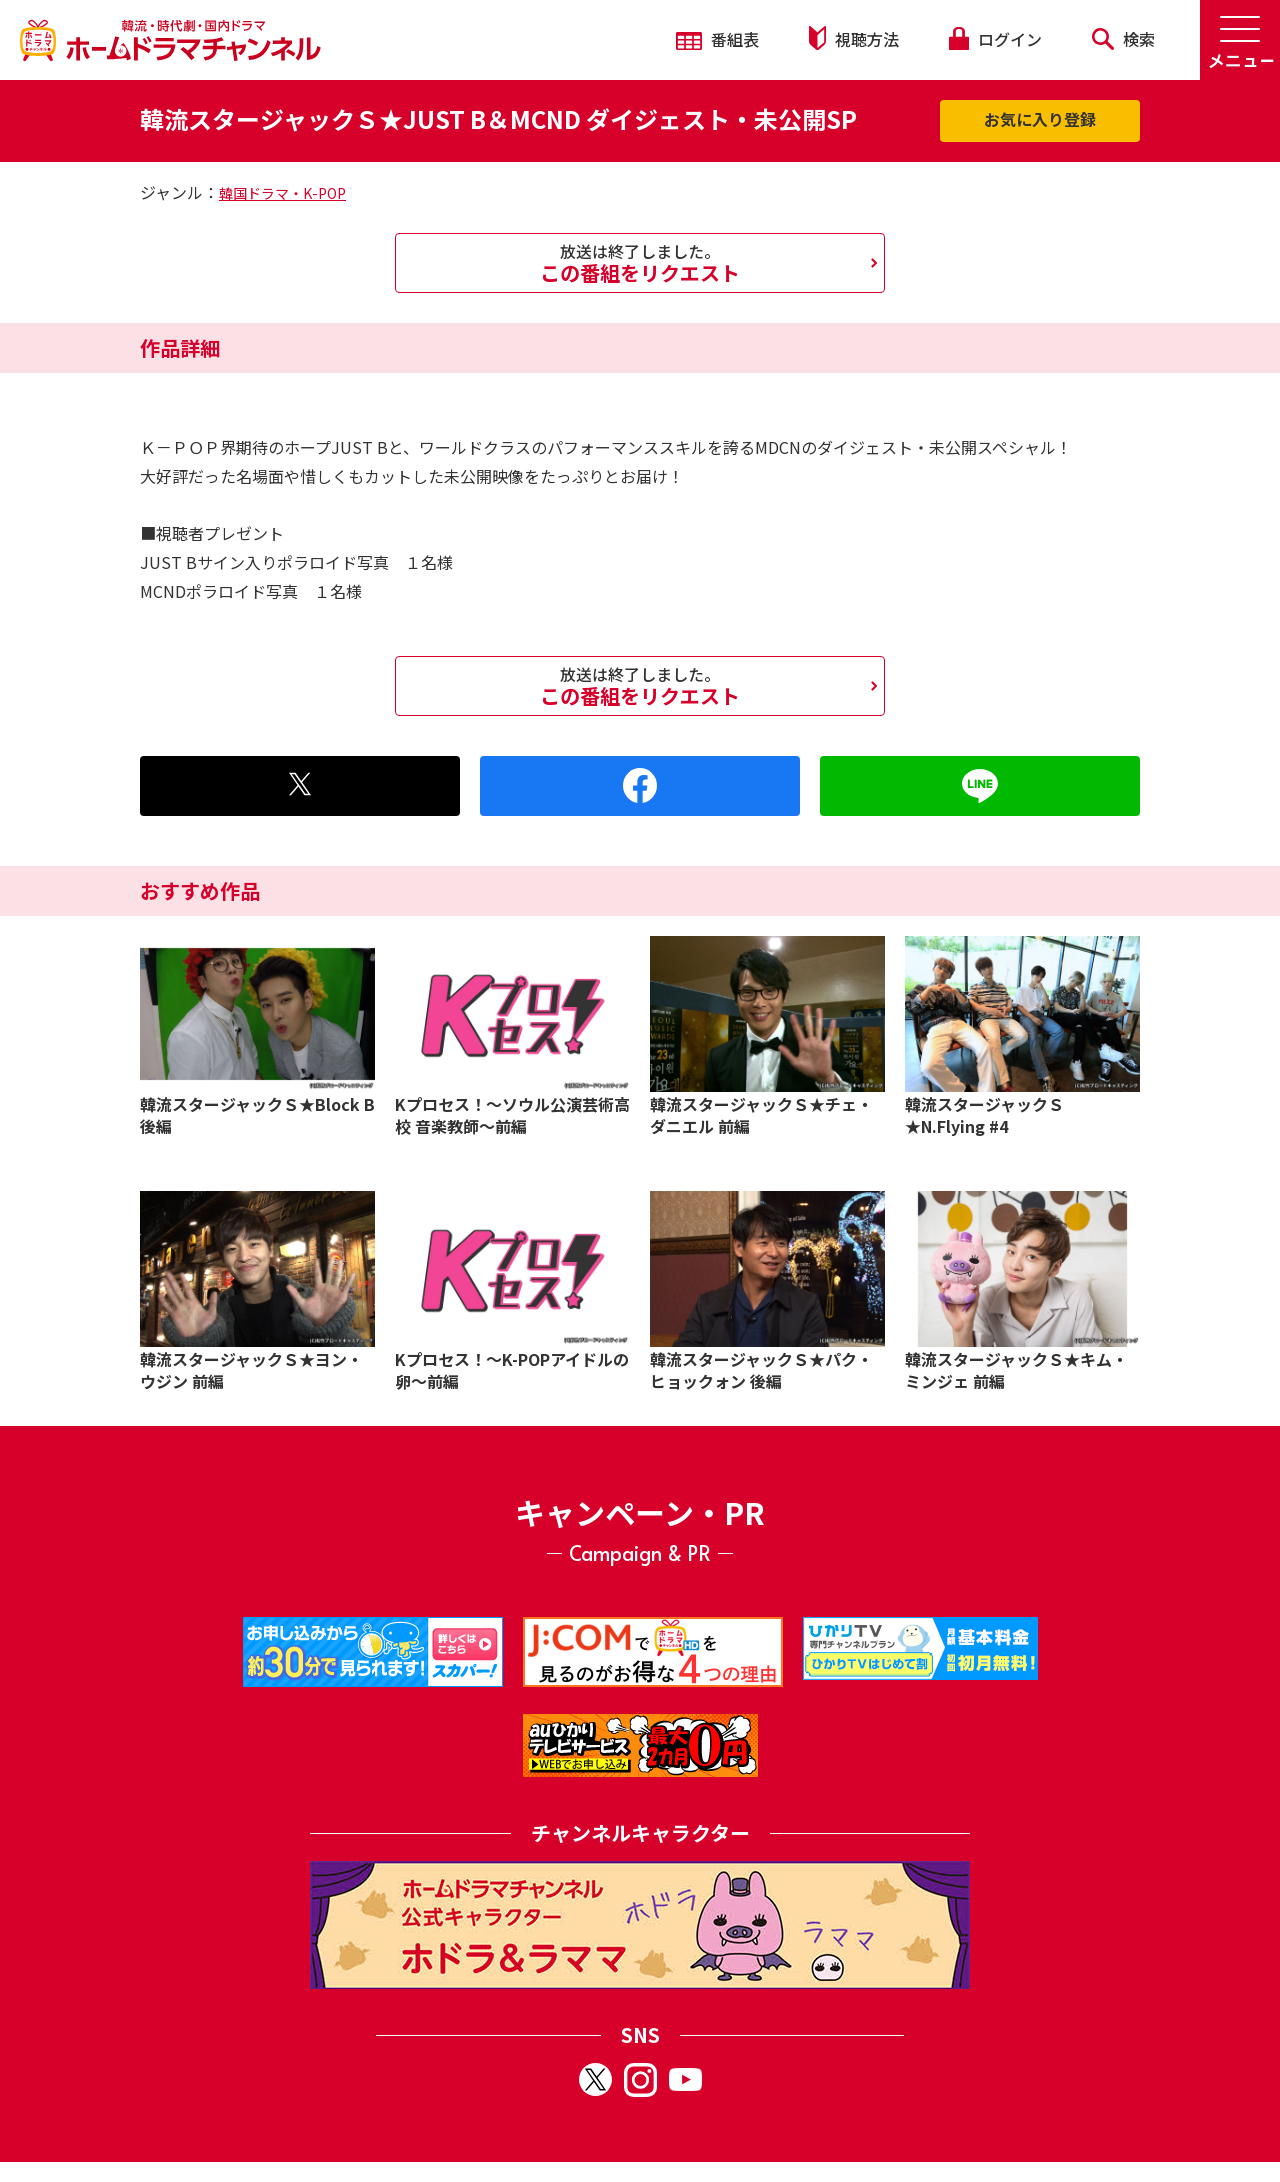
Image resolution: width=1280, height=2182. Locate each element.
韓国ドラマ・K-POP (282, 193)
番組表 (717, 39)
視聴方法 (854, 38)
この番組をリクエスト (640, 263)
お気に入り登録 (1040, 119)
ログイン (995, 39)
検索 (1123, 39)
